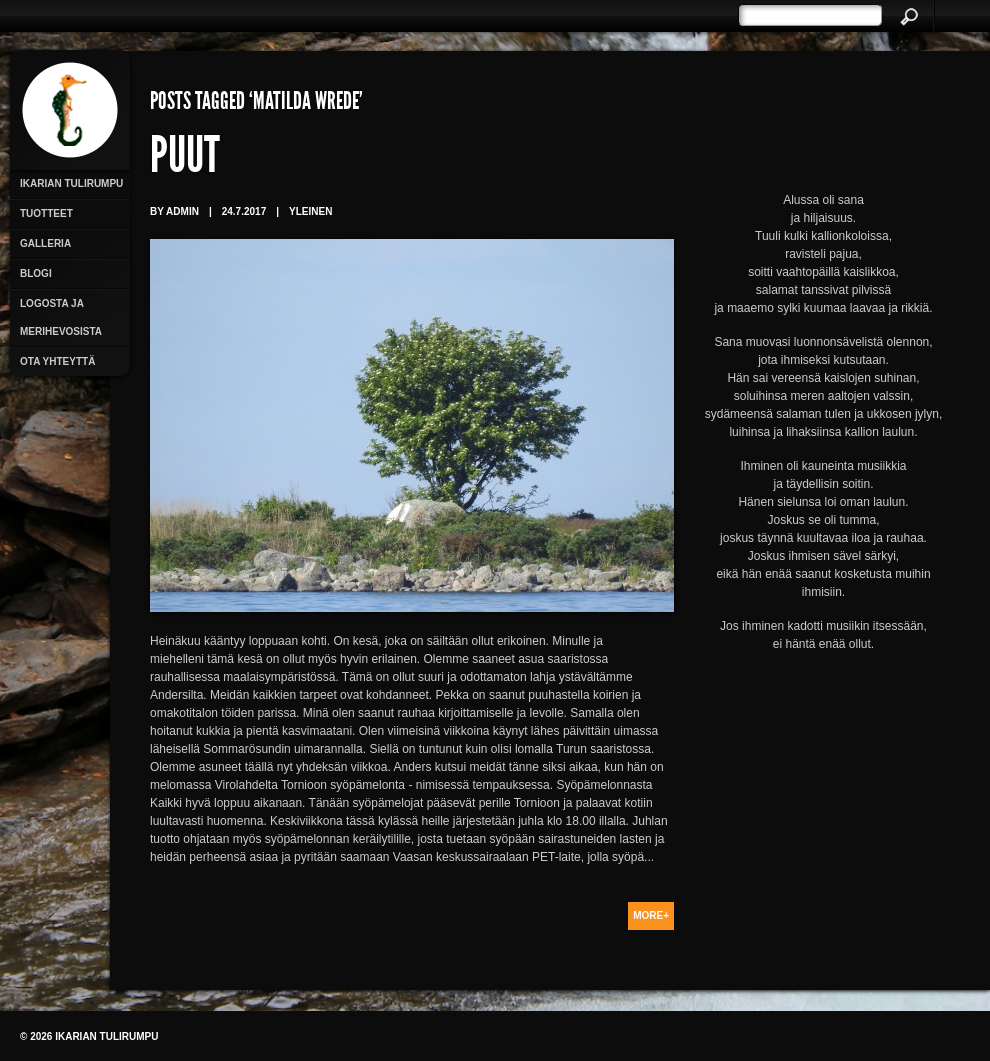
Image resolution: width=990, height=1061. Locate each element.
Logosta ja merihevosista (61, 317)
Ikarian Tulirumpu (71, 183)
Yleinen (310, 211)
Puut (185, 160)
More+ (651, 915)
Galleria (45, 243)
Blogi (36, 273)
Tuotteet (46, 213)
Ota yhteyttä (57, 361)
